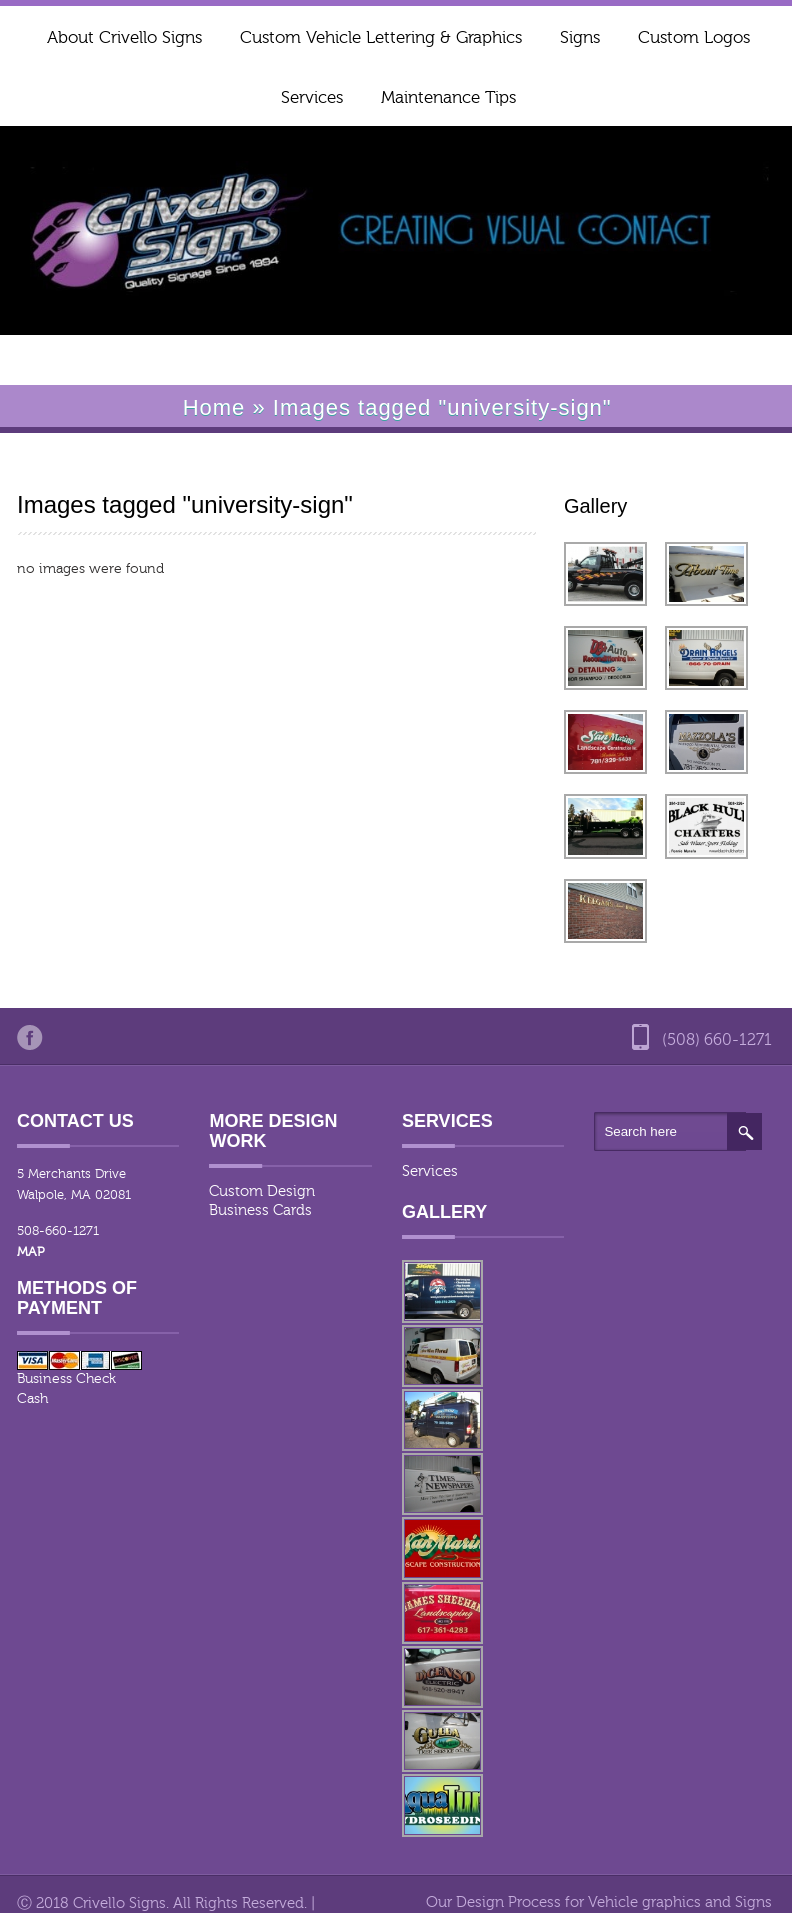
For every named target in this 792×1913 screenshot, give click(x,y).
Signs (580, 37)
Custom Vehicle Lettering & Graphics (381, 37)
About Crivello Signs (124, 37)
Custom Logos (694, 37)
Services (312, 97)
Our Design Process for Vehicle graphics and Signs (599, 1902)
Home (214, 407)
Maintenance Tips (448, 97)
